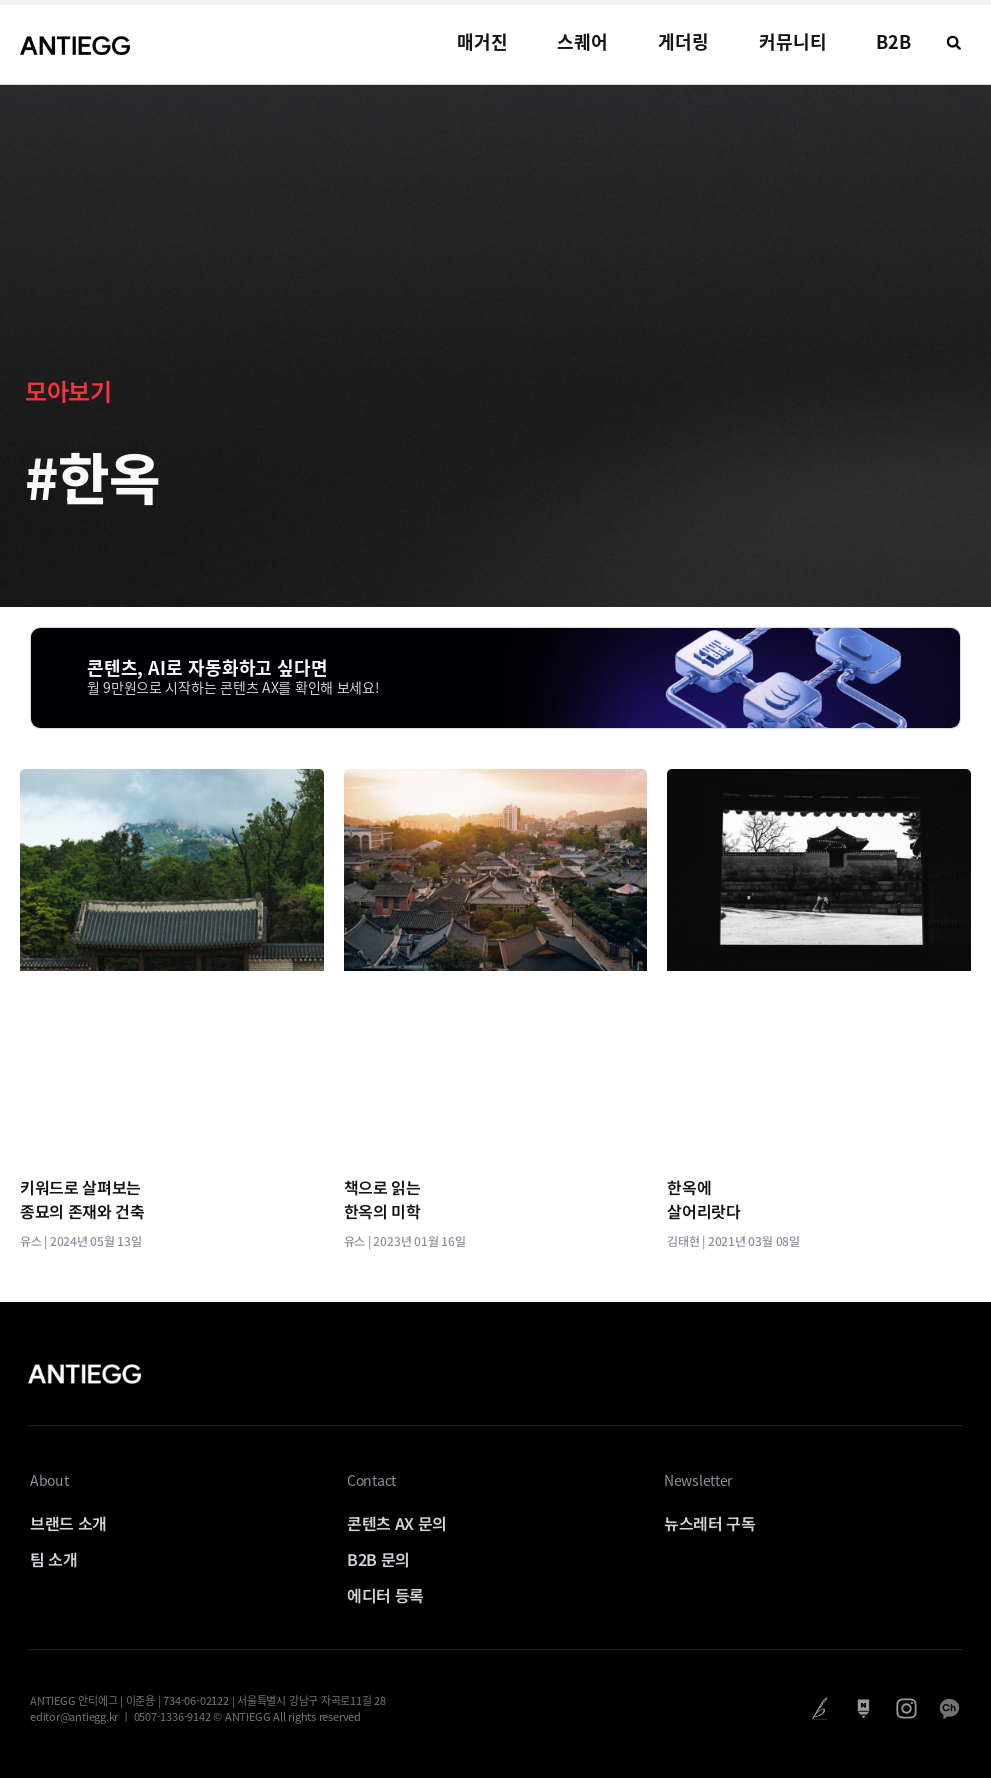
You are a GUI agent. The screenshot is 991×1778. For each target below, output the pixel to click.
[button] (954, 43)
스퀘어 (582, 41)
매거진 (482, 41)
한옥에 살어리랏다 (703, 1199)
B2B (893, 41)
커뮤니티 (793, 41)
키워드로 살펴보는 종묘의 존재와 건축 (82, 1199)
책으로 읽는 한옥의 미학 (382, 1199)
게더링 (683, 41)
